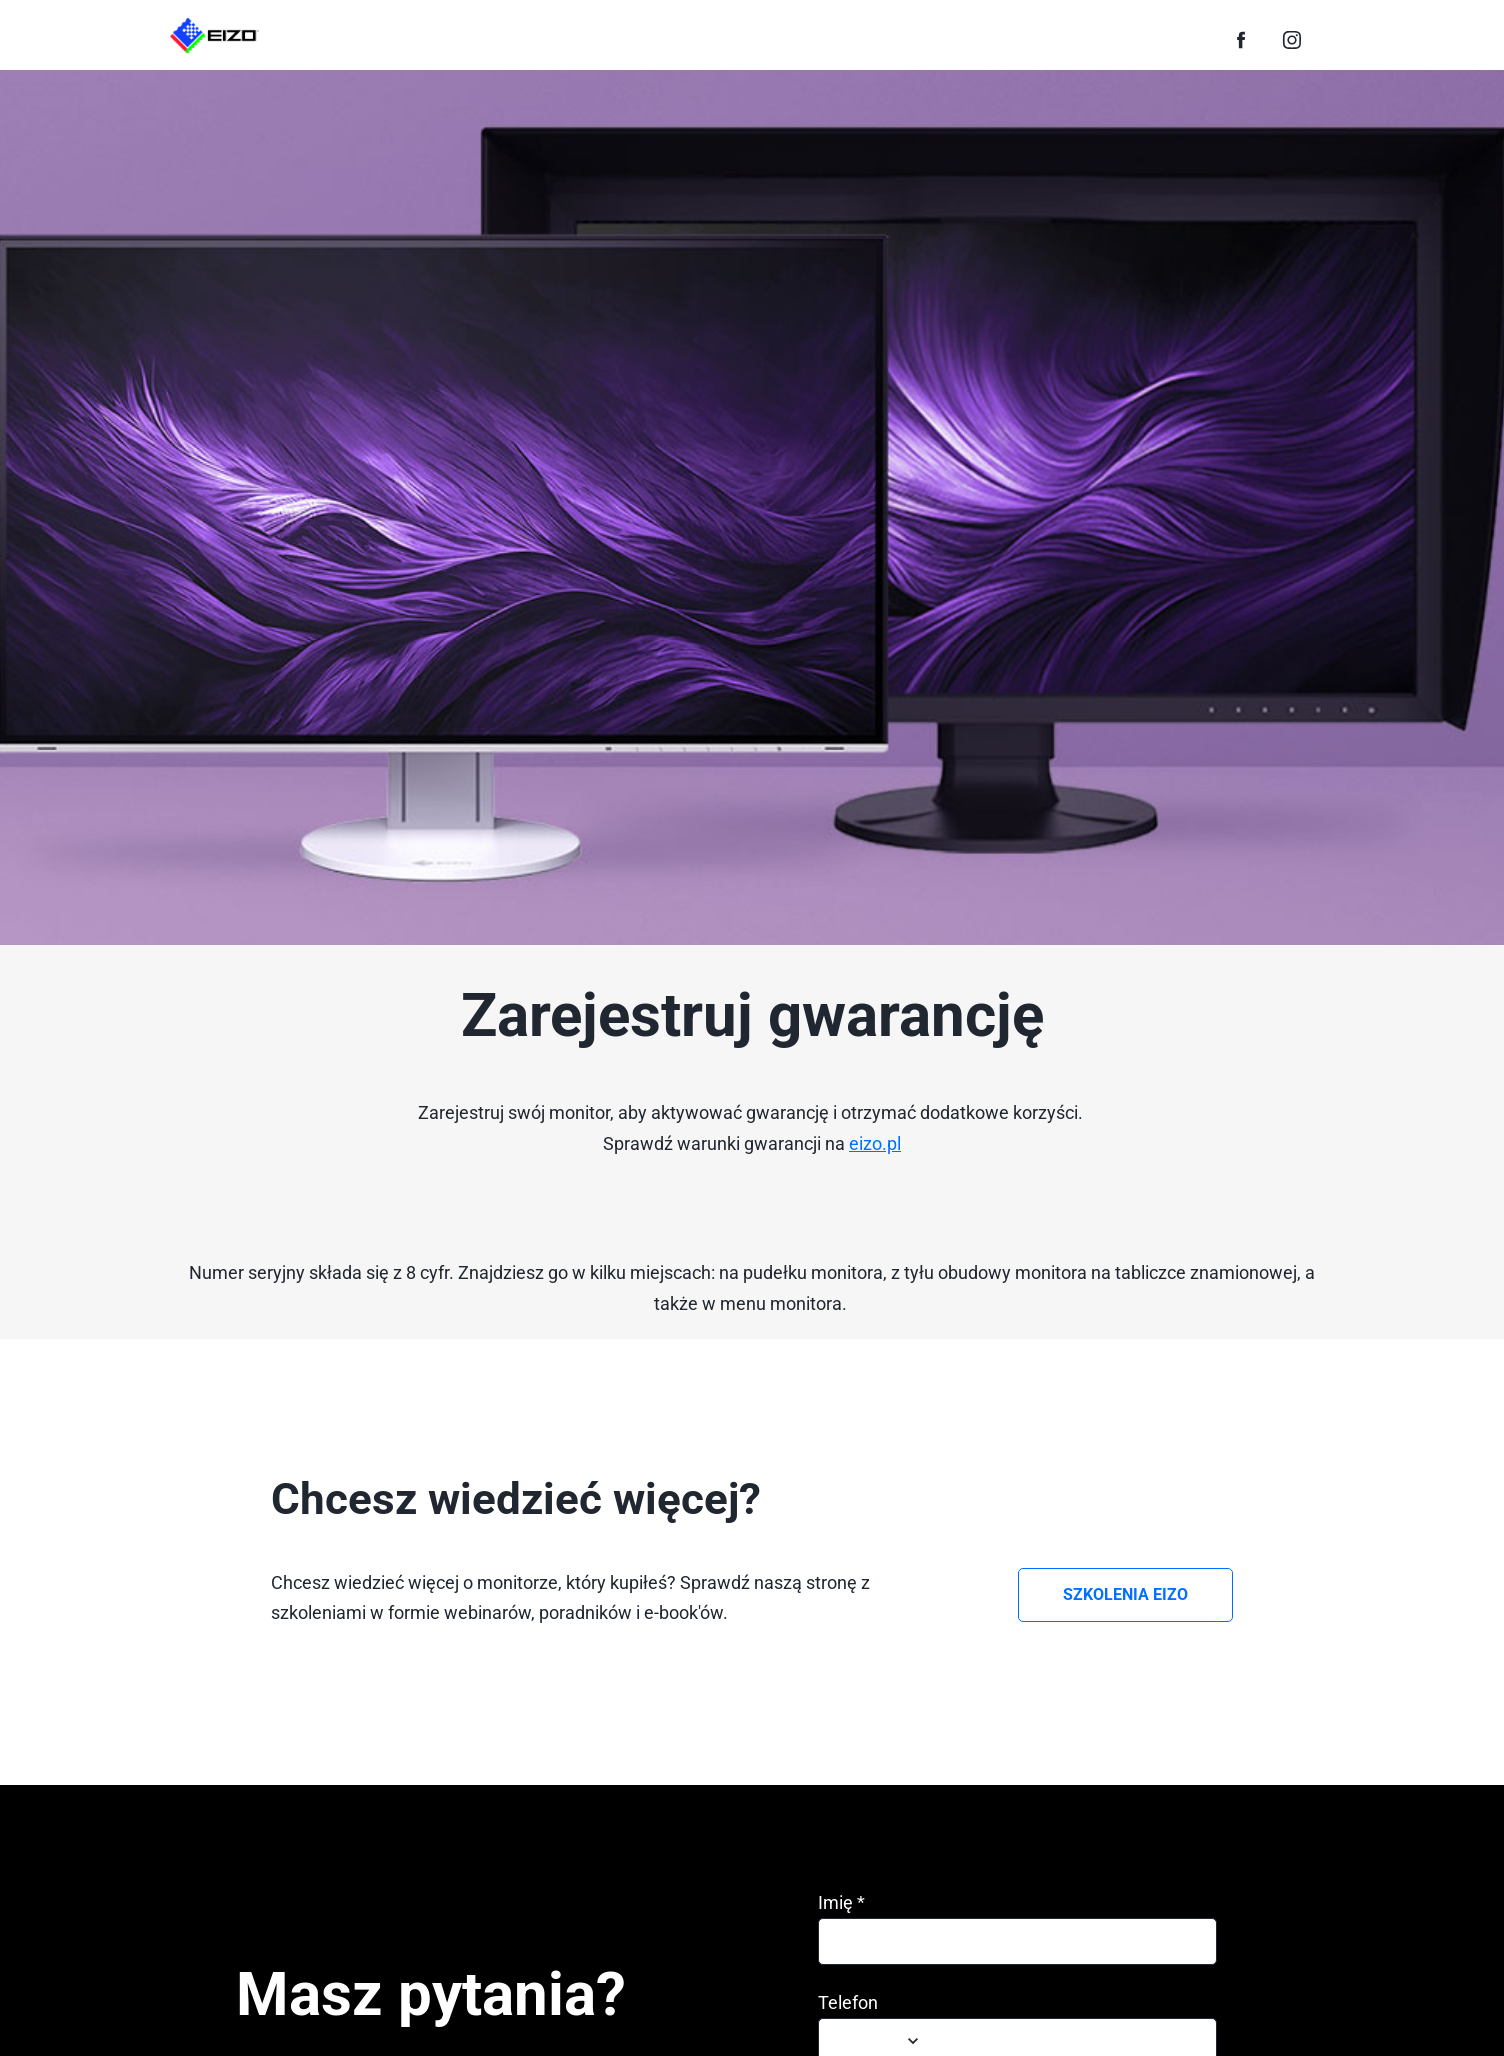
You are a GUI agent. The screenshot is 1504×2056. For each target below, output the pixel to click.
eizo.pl (875, 1143)
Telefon (848, 2003)
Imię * (841, 1903)
